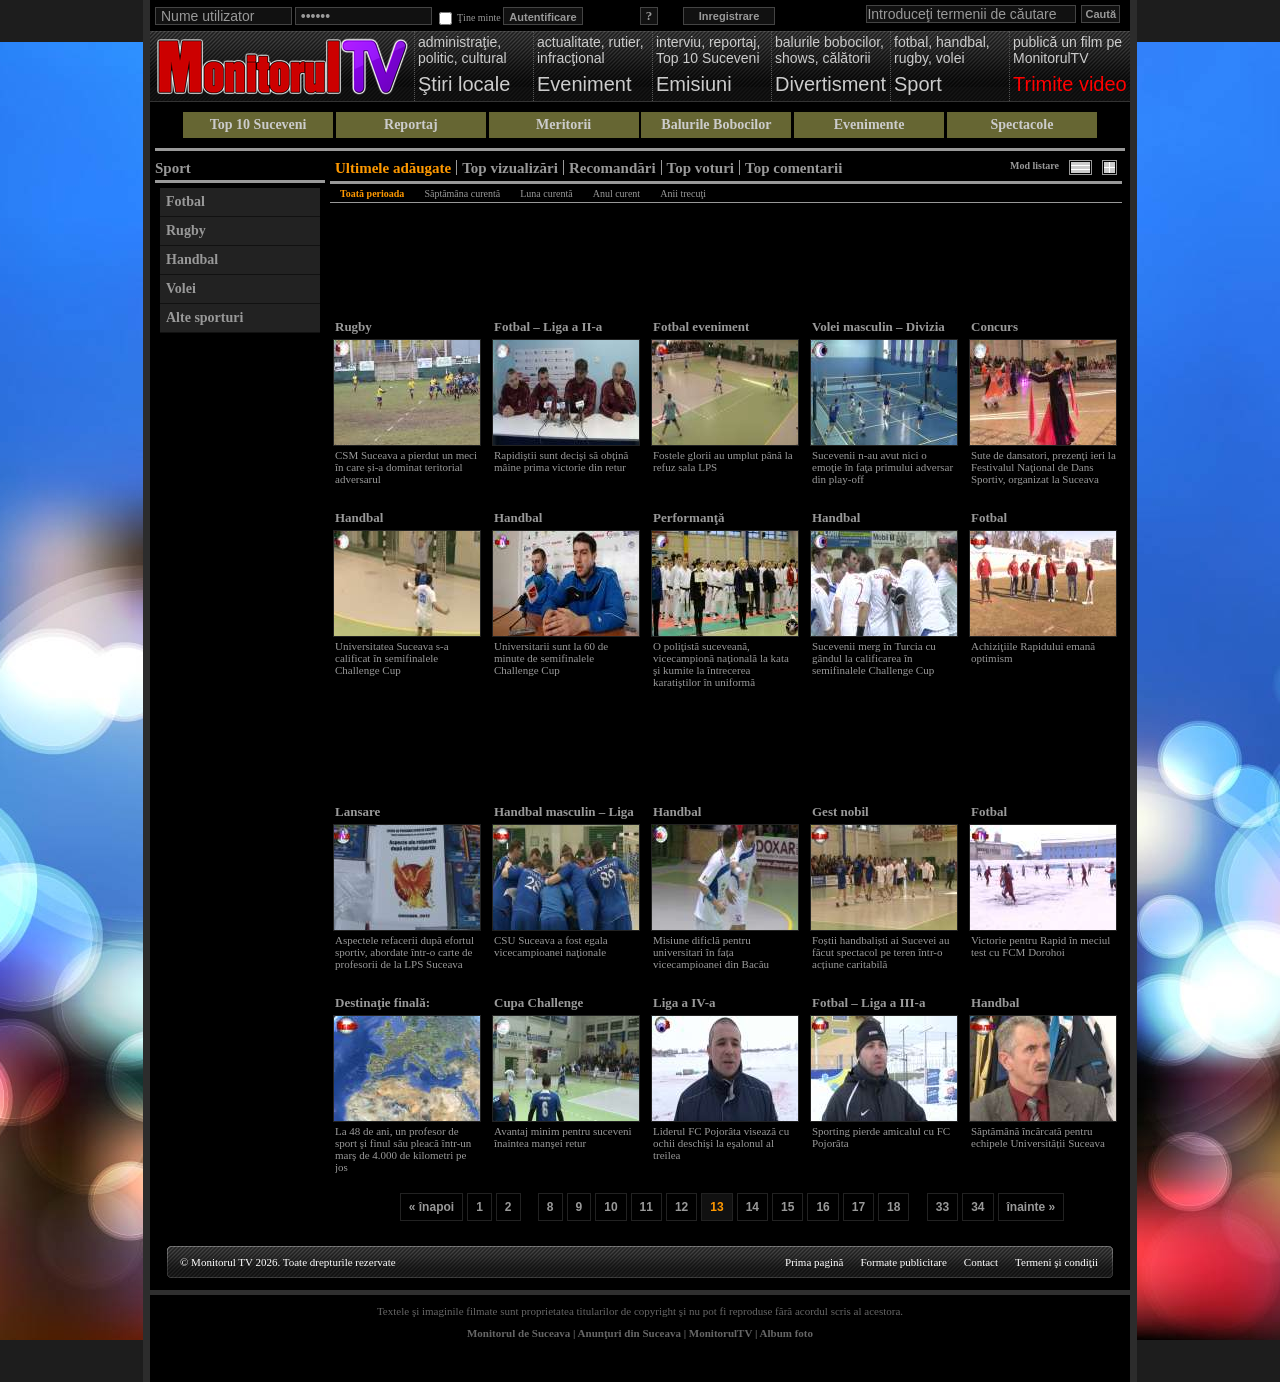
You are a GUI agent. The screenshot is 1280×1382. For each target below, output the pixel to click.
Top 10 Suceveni (258, 124)
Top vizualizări (510, 167)
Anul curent (617, 193)
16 (822, 1207)
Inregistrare (729, 16)
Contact (981, 1262)
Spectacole (1021, 124)
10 (610, 1207)
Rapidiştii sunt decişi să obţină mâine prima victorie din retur (561, 461)
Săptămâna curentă (462, 193)
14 (752, 1207)
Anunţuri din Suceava (629, 1333)
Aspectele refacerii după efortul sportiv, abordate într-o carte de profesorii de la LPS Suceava (404, 952)
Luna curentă (546, 193)
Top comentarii (793, 167)
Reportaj (411, 124)
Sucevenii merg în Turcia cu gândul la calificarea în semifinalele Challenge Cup (874, 658)
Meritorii (563, 124)
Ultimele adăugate (393, 167)
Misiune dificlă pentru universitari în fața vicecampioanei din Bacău (711, 952)
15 (787, 1207)
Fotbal (185, 201)
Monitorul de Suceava (518, 1333)
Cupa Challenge (538, 1002)
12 (681, 1207)
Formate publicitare (903, 1262)
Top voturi (700, 167)
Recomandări (612, 167)
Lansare (357, 811)
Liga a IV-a (684, 1002)
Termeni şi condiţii (1056, 1262)
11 (646, 1207)
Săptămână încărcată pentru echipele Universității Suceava (1038, 1137)
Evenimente (869, 124)
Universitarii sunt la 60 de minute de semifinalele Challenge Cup (551, 658)
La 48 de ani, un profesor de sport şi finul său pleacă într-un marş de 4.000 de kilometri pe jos (403, 1149)
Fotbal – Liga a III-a (868, 1002)
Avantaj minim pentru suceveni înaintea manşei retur (563, 1137)
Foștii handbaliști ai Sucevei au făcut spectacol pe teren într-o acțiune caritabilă (880, 952)
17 (858, 1207)
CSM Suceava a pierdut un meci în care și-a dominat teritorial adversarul (406, 467)
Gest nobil (840, 811)
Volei (181, 288)
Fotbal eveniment (701, 326)
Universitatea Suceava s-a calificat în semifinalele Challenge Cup (392, 658)
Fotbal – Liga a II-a (548, 326)
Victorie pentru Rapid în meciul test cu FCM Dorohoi (1040, 946)
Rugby (186, 230)
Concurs (994, 326)
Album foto (786, 1333)
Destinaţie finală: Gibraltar (382, 1010)
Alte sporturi (204, 317)
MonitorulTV (720, 1333)
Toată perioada (372, 193)
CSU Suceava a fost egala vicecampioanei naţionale (551, 946)
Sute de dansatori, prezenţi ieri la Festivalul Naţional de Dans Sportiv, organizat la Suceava (1043, 467)
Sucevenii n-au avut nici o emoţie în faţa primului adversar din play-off (882, 467)
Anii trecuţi (683, 193)
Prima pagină (814, 1262)
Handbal (192, 259)
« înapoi (431, 1207)
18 (893, 1207)
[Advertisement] (240, 643)
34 (977, 1207)
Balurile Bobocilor (716, 124)
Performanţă (688, 517)
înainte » (1031, 1207)
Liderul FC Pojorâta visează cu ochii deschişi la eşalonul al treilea (721, 1143)
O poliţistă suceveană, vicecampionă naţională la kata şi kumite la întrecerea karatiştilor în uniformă (721, 664)
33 (942, 1207)
